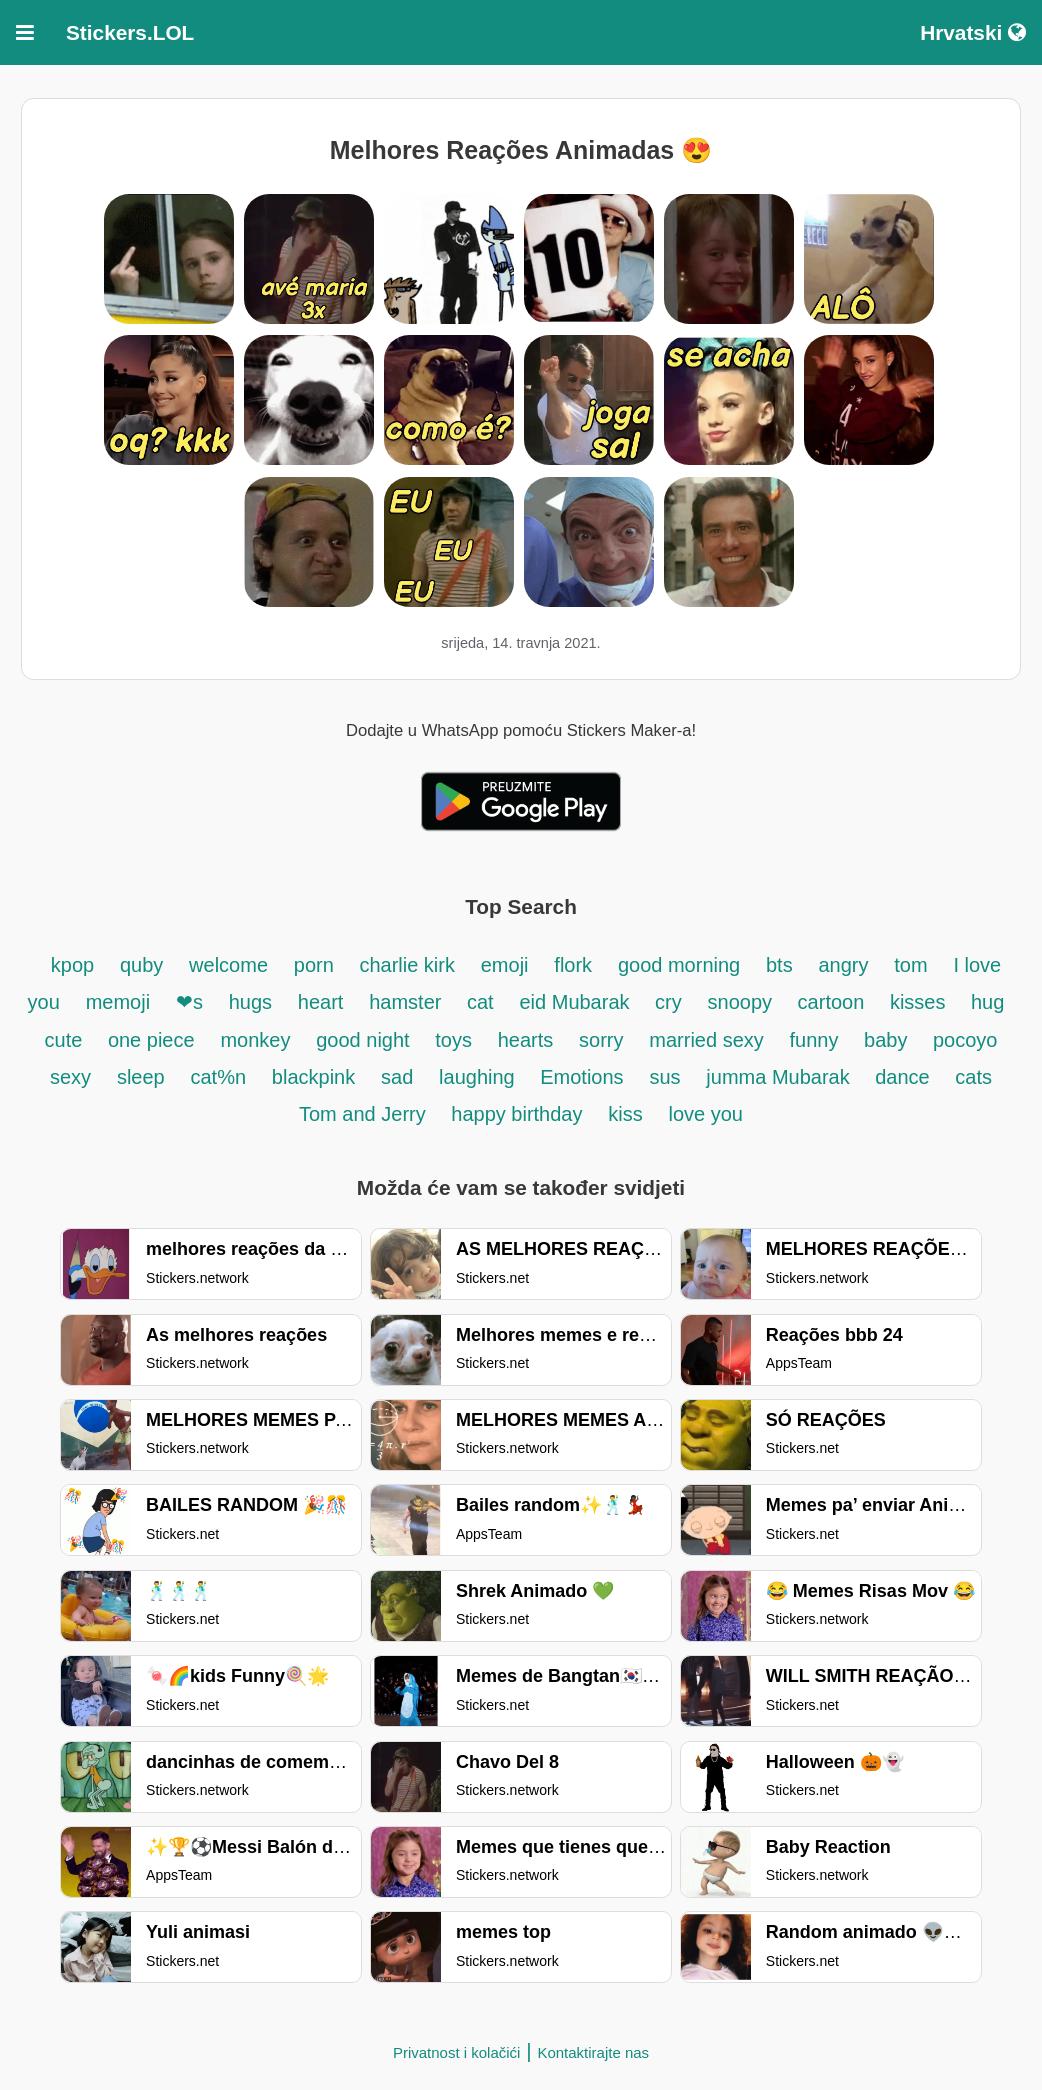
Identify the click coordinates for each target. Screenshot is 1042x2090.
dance (905, 1077)
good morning (679, 965)
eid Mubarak (577, 1002)
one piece (151, 1040)
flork (573, 965)
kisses (920, 1002)
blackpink (313, 1077)
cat (480, 1002)
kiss (625, 1114)
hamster (408, 1002)
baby (888, 1040)
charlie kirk (407, 965)
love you (705, 1114)
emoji (505, 965)
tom (910, 965)
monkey (255, 1040)
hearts (526, 1040)
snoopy (743, 1002)
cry (668, 1002)
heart (321, 1002)
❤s (189, 1002)
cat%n (218, 1077)
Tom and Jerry (365, 1114)
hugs (250, 1002)
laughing (479, 1077)
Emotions (581, 1077)
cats (973, 1077)
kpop (72, 965)
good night (365, 1040)
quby (141, 965)
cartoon (834, 1002)
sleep (141, 1077)
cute (66, 1040)
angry (843, 965)
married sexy (706, 1040)
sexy (70, 1077)
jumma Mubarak (780, 1077)
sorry (601, 1040)
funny (817, 1040)
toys (453, 1040)
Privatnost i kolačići (457, 2052)
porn (317, 965)
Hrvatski (973, 32)
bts (779, 965)
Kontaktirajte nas (593, 2052)
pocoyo (965, 1040)
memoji (118, 1002)
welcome (228, 965)
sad (397, 1077)
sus (664, 1077)
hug (987, 1002)
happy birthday (516, 1114)
